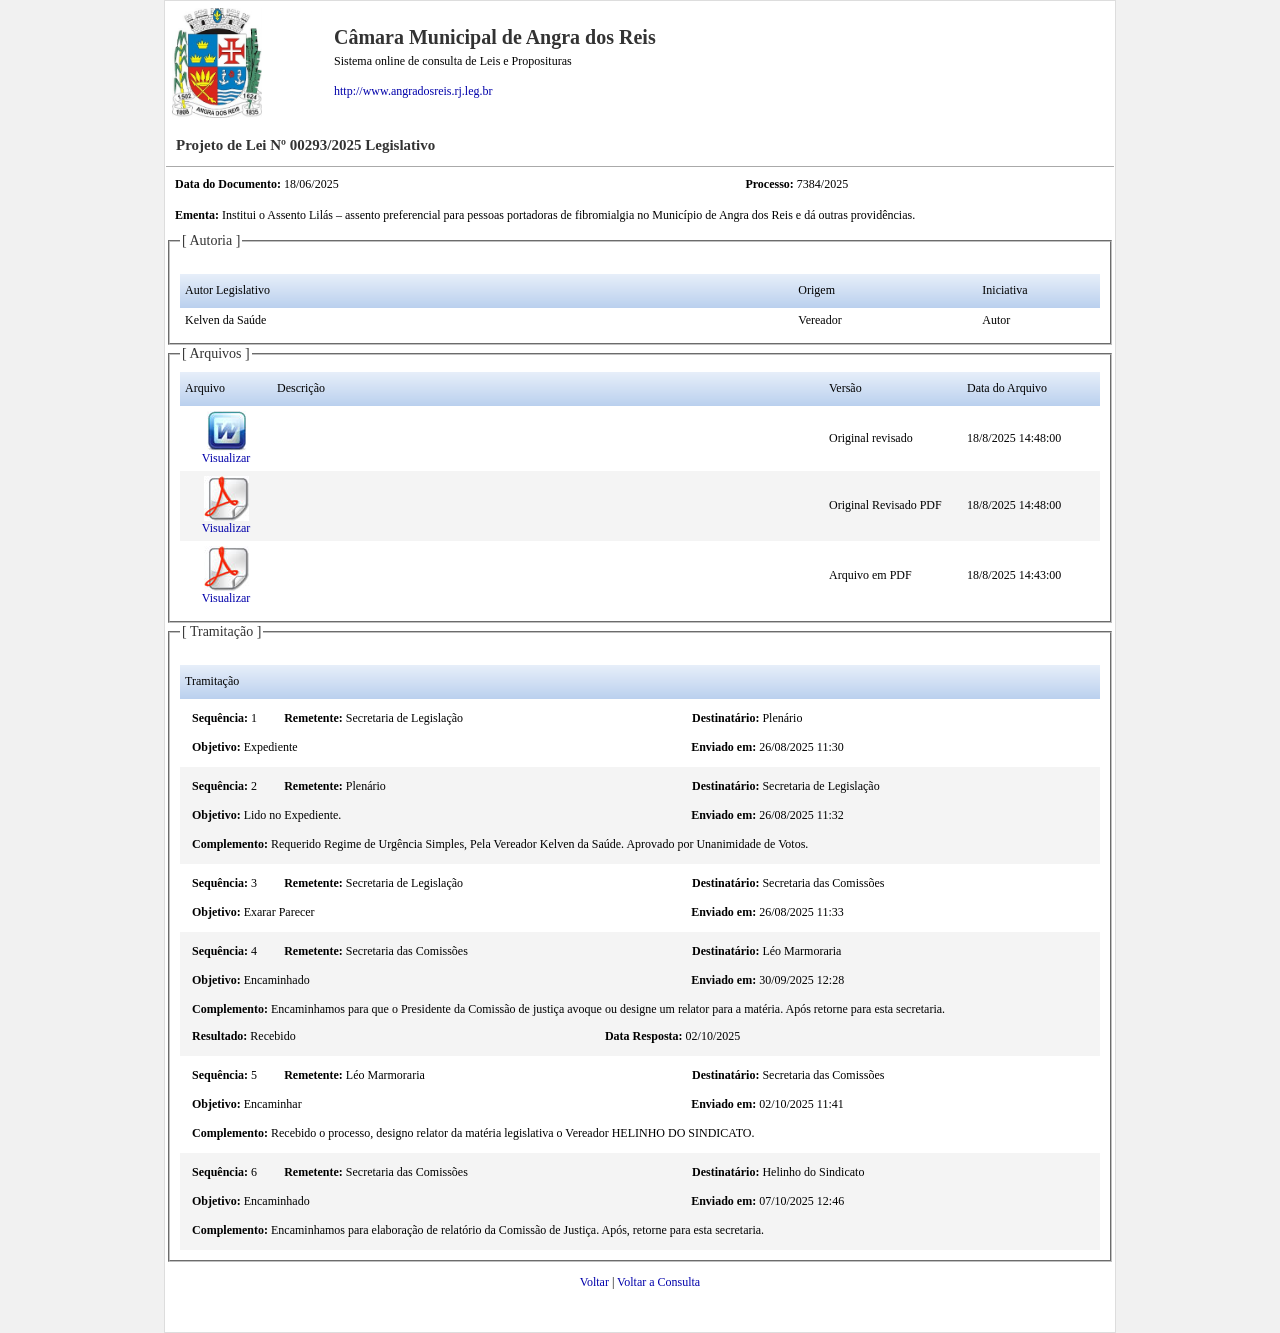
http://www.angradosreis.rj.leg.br (413, 91)
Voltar (594, 1282)
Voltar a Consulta (658, 1282)
